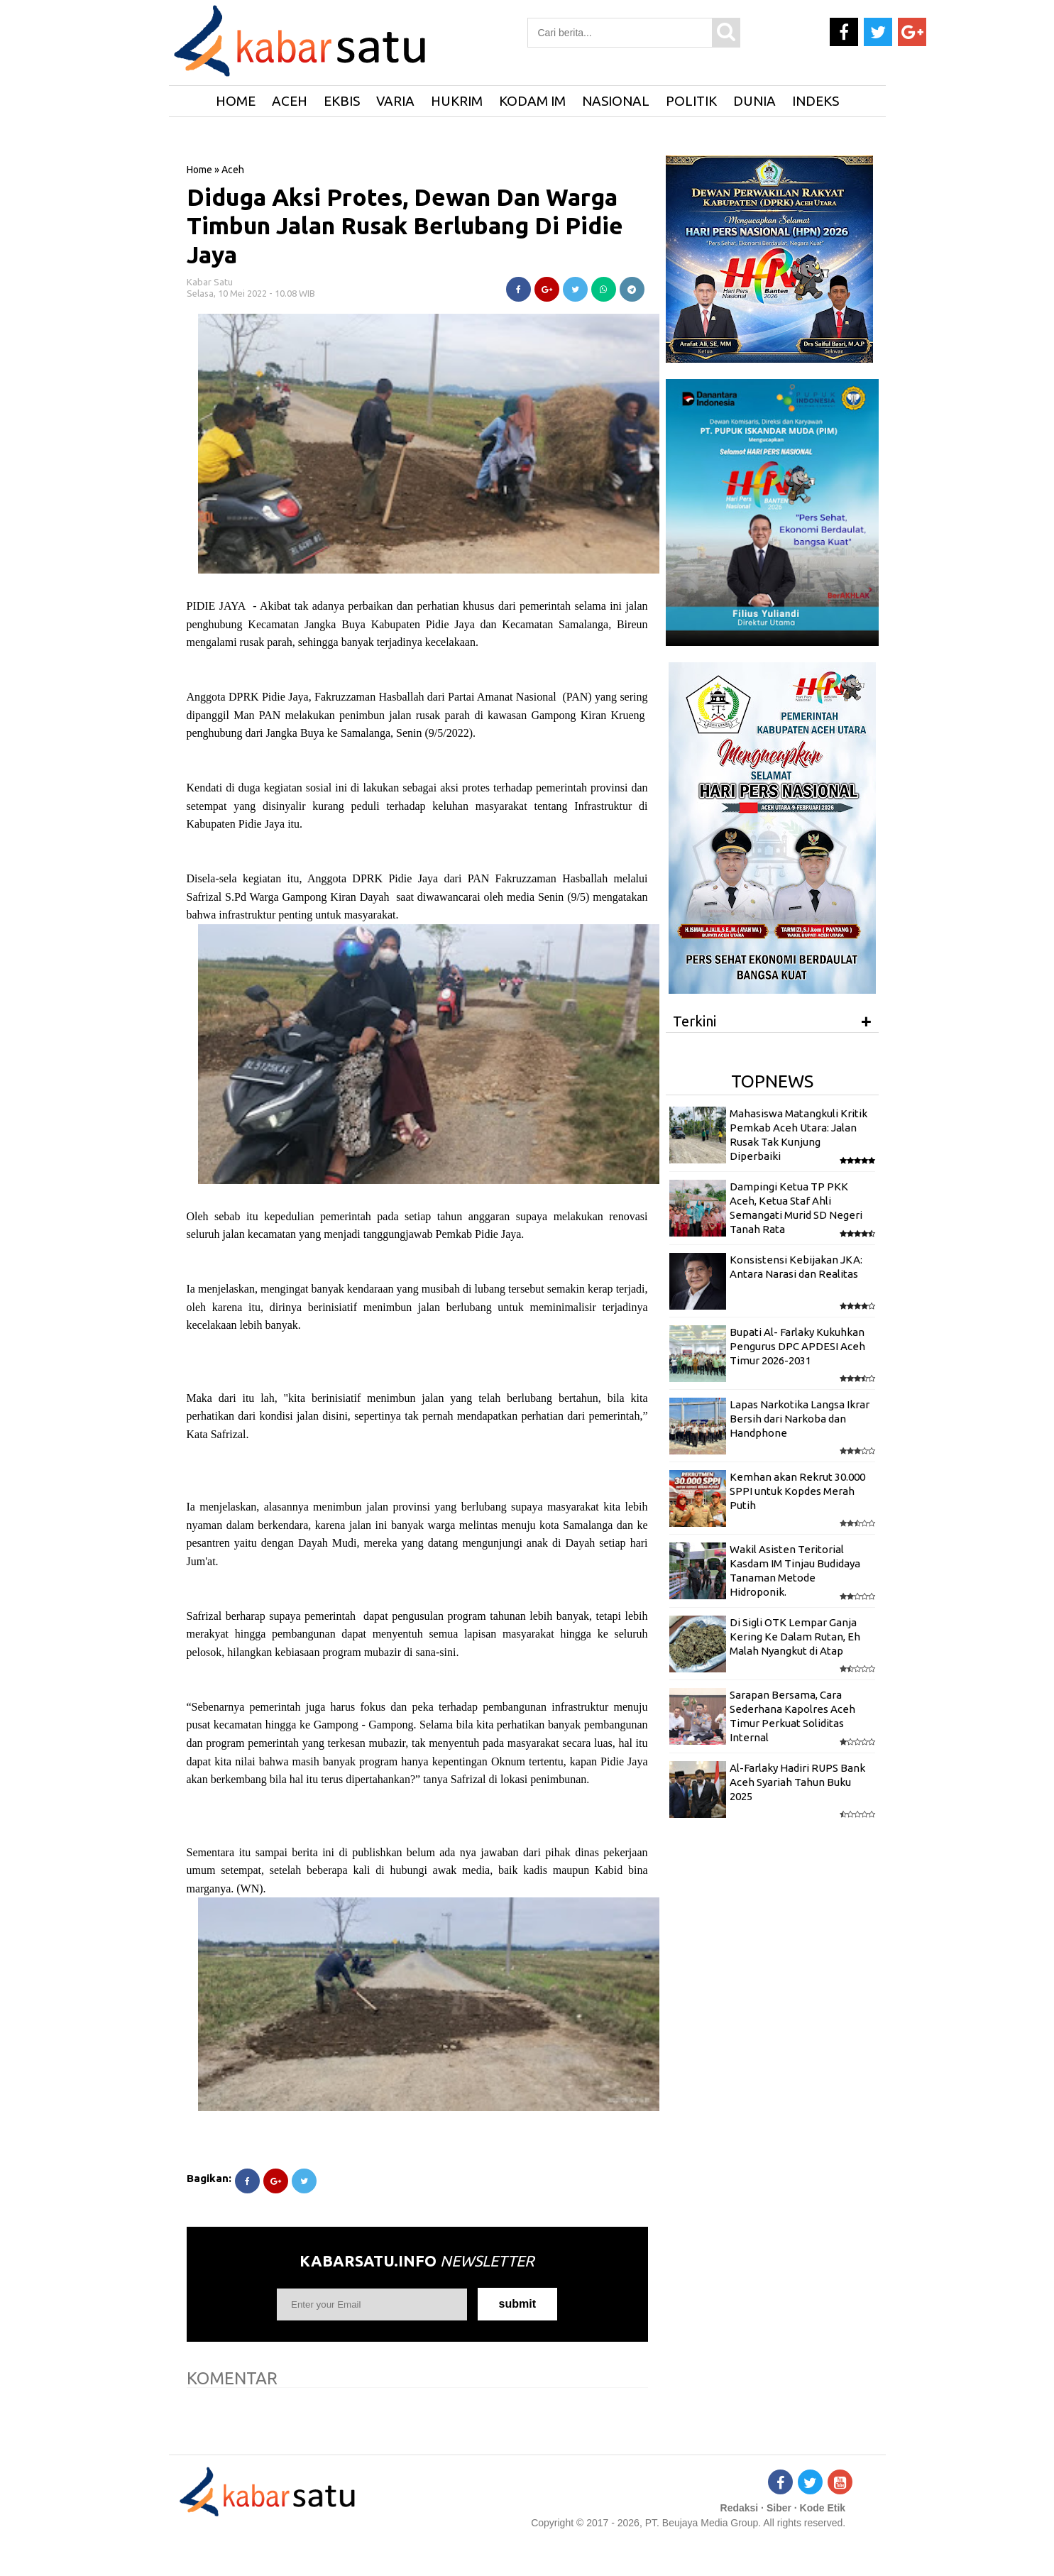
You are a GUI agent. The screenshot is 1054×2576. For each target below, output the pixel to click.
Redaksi (739, 2508)
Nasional (615, 101)
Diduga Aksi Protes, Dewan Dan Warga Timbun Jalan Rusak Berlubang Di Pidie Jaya (405, 226)
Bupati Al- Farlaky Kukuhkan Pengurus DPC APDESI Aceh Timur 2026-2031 (797, 1346)
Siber (779, 2508)
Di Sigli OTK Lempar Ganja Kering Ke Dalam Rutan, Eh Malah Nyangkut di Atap (795, 1636)
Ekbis (342, 101)
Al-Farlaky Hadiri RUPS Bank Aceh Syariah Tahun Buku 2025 (797, 1782)
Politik (691, 101)
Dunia (754, 101)
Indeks (815, 101)
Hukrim (457, 101)
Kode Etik (823, 2508)
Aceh (289, 101)
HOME (236, 101)
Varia (395, 101)
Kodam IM (532, 101)
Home (199, 169)
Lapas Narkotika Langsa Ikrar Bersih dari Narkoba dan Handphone (799, 1419)
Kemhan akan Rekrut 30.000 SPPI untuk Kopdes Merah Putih (797, 1491)
